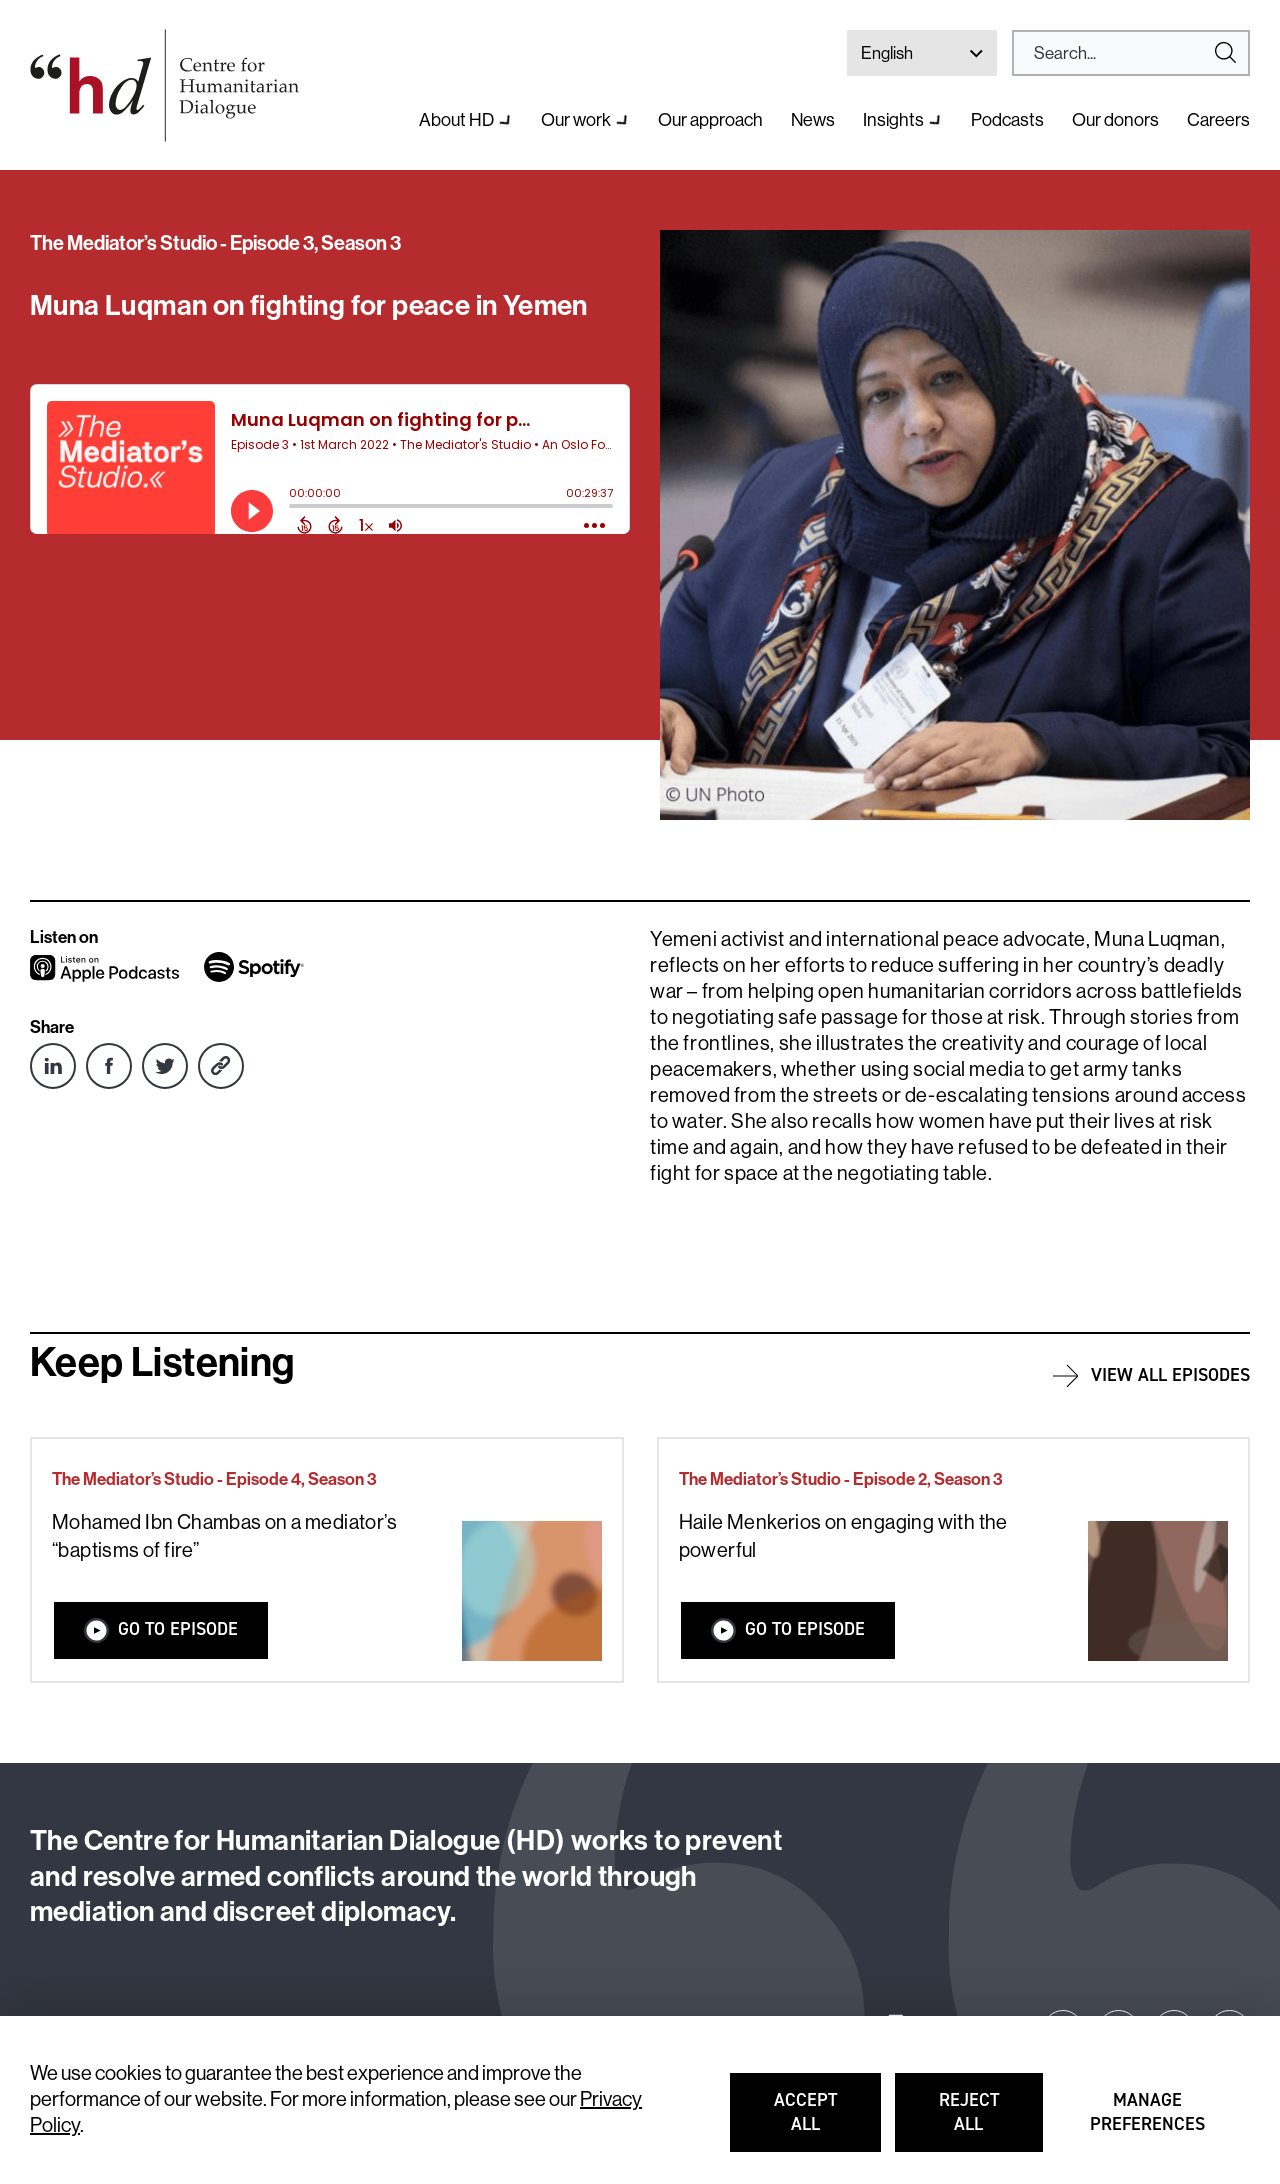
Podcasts (1007, 120)
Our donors (1115, 120)
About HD (456, 120)
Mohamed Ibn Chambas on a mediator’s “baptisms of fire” (224, 1536)
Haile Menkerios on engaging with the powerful (843, 1536)
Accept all (827, 2121)
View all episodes (1170, 1375)
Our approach (710, 120)
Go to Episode (161, 1629)
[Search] (1123, 53)
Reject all (991, 2121)
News (813, 120)
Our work (576, 120)
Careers (1218, 120)
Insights (893, 120)
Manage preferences (1148, 2121)
